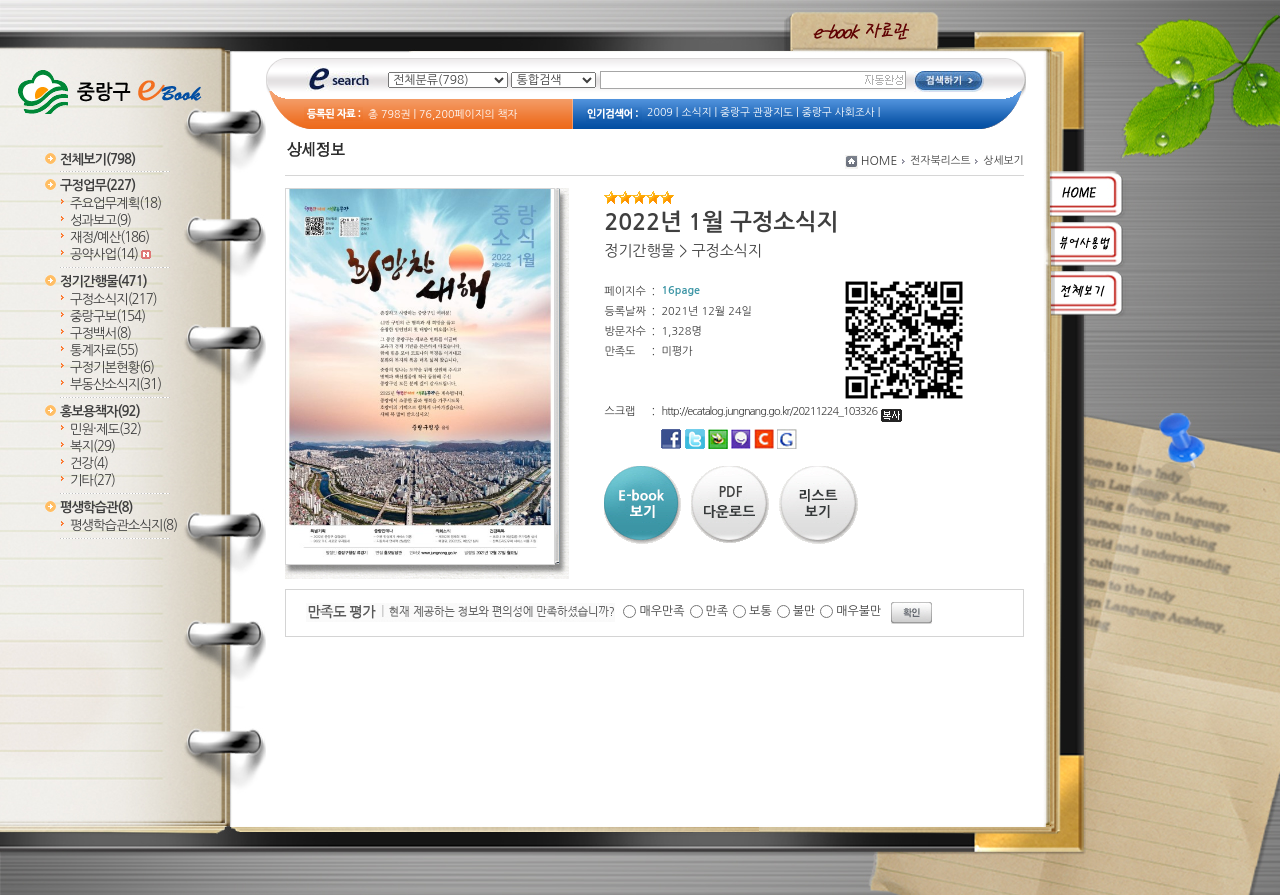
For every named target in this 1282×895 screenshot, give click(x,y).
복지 (92, 446)
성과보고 (100, 220)
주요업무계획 (115, 203)
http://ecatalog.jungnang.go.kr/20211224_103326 (781, 411)
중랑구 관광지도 (756, 112)
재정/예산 (109, 237)
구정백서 (100, 333)
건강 (89, 463)
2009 (660, 112)
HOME (879, 161)
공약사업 (110, 254)
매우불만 (858, 611)
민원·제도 (105, 429)
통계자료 (104, 350)
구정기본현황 (112, 367)
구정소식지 (113, 299)
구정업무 (97, 185)
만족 (717, 611)
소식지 (696, 112)
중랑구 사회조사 (838, 112)
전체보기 (97, 159)
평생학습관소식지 (123, 525)
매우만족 (661, 611)
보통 (760, 611)
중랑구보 (107, 316)
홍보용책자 (100, 411)
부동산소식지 (115, 384)
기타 (92, 480)
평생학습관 (96, 507)
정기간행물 (103, 281)
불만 (804, 611)
